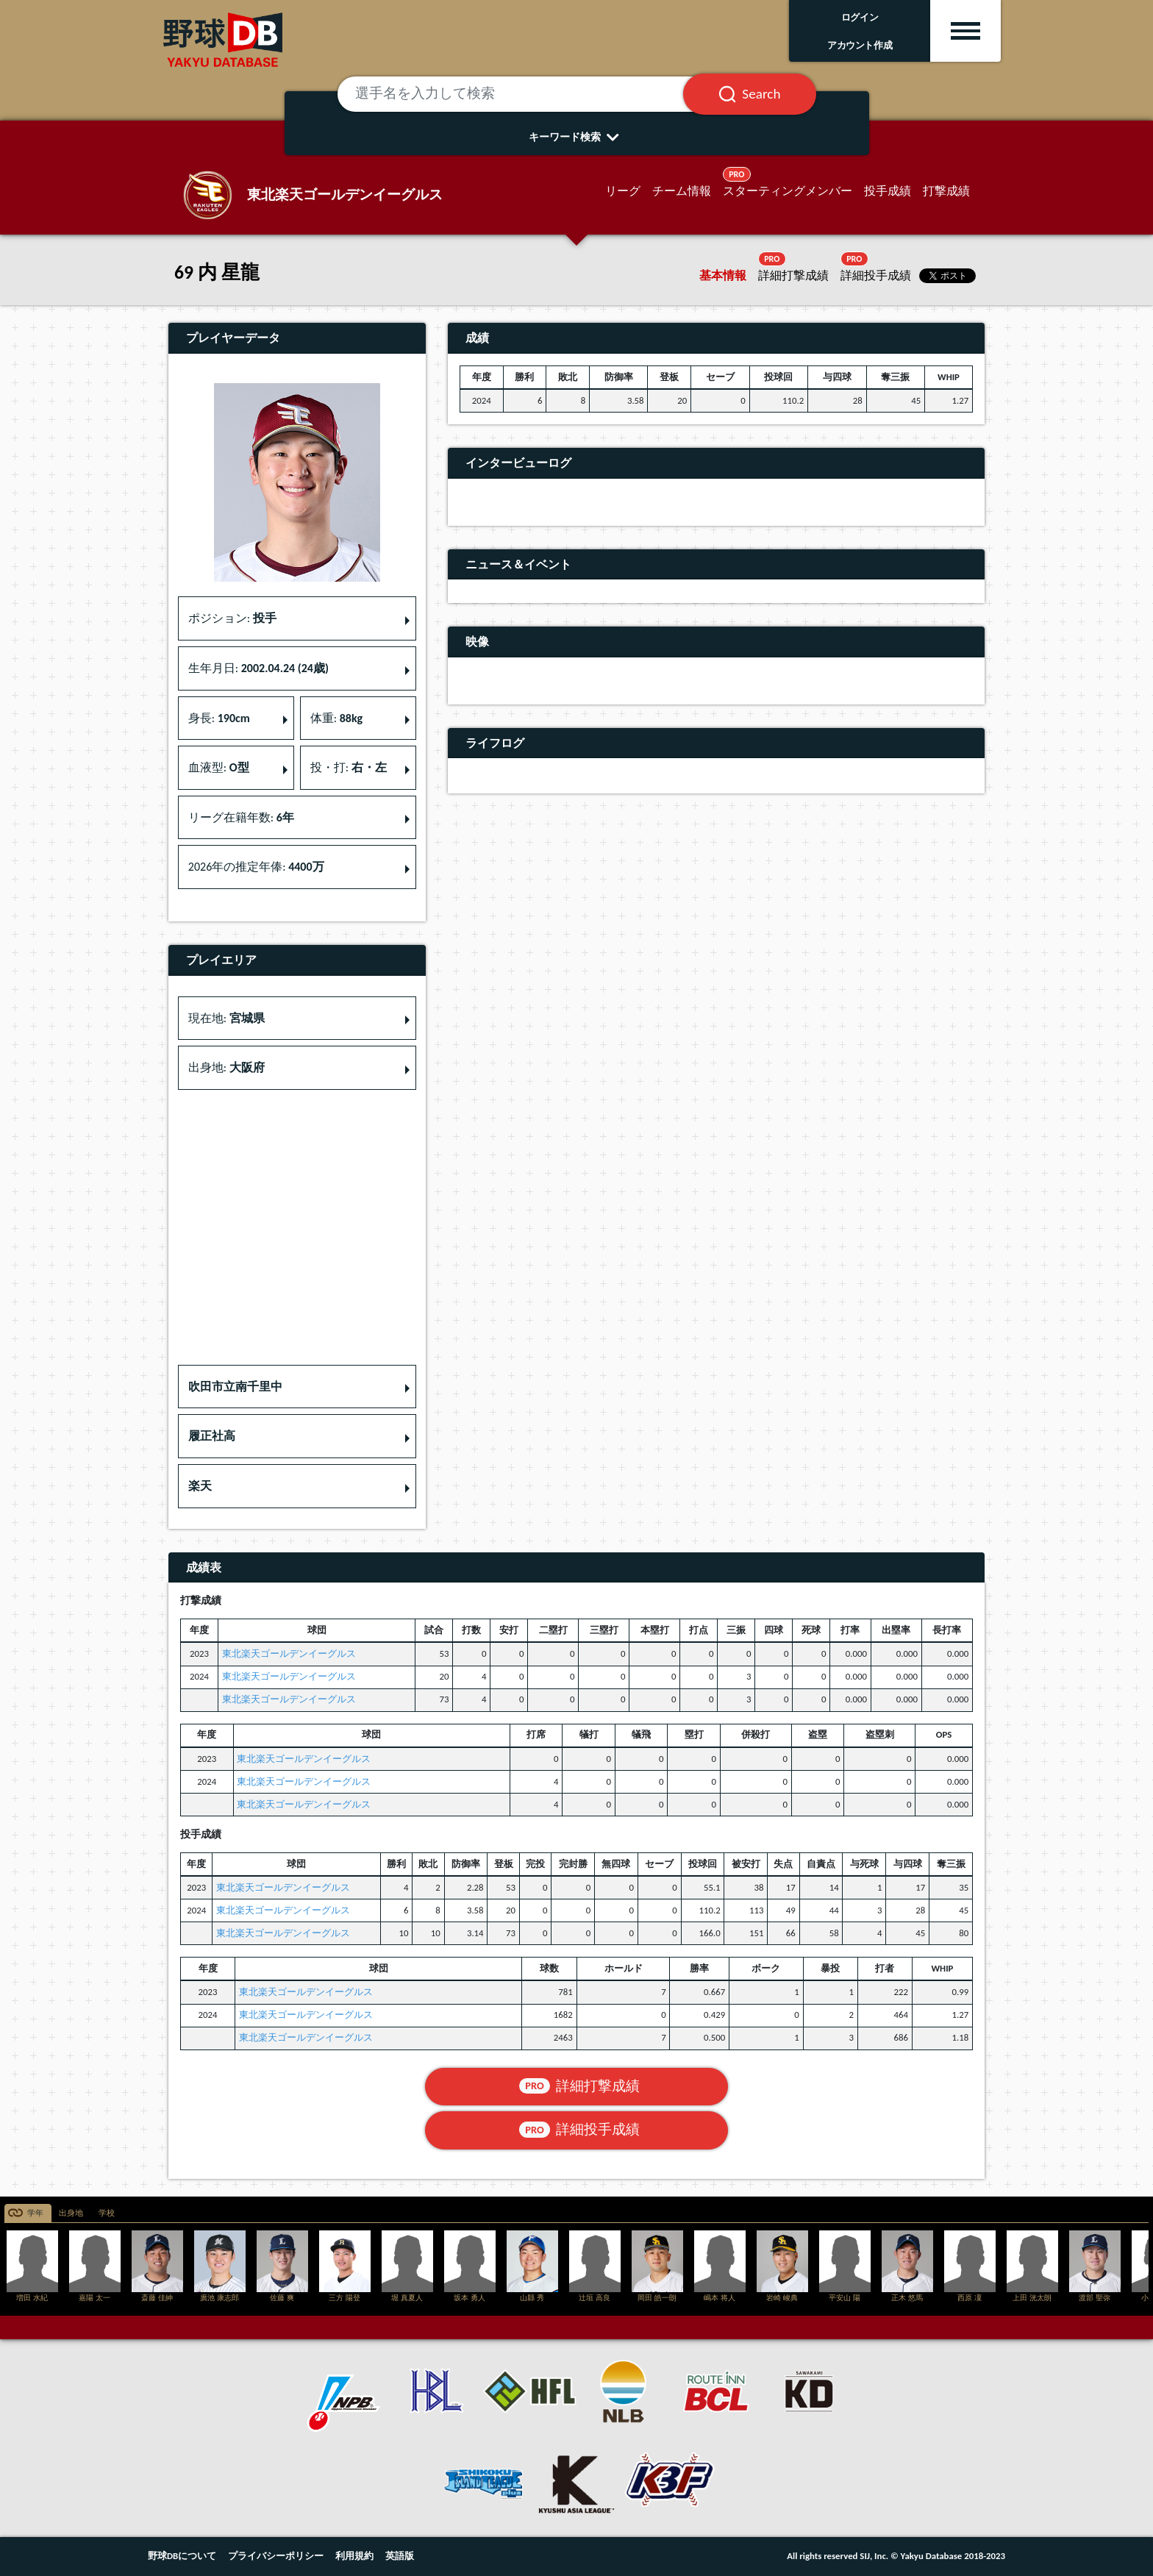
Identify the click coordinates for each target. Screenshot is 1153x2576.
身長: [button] (219, 718)
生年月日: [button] (258, 668)
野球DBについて (182, 2555)
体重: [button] (336, 718)
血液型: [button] (218, 767)
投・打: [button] (348, 767)
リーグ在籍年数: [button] (241, 817)
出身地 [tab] (71, 2213)
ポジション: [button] (232, 618)
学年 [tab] (35, 2213)
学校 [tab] (107, 2213)
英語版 (399, 2555)
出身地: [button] (226, 1067)
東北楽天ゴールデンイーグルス (289, 1653)
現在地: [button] (226, 1018)
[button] (297, 1387)
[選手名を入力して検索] (529, 94)
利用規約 (354, 2555)
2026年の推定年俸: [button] (256, 867)
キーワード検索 (577, 136)
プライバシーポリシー (276, 2555)
